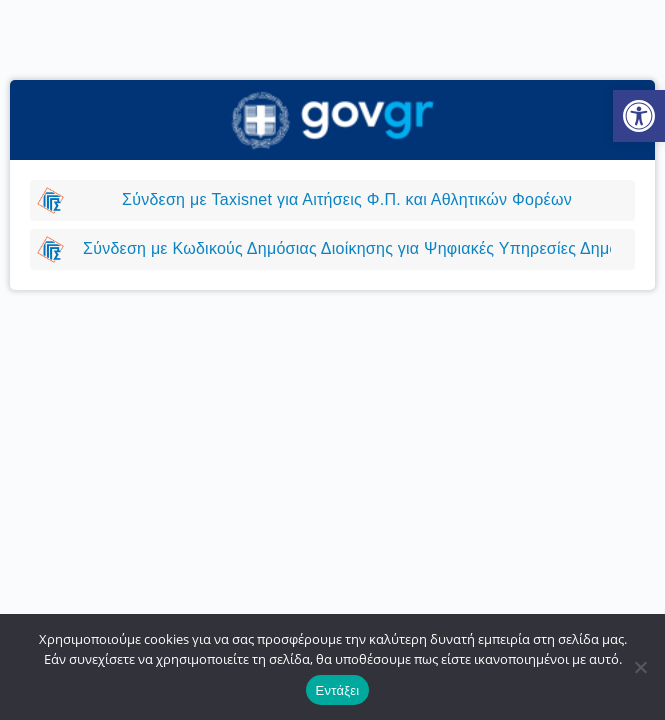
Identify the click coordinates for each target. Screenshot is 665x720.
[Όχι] (640, 667)
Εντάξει (338, 690)
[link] (639, 116)
